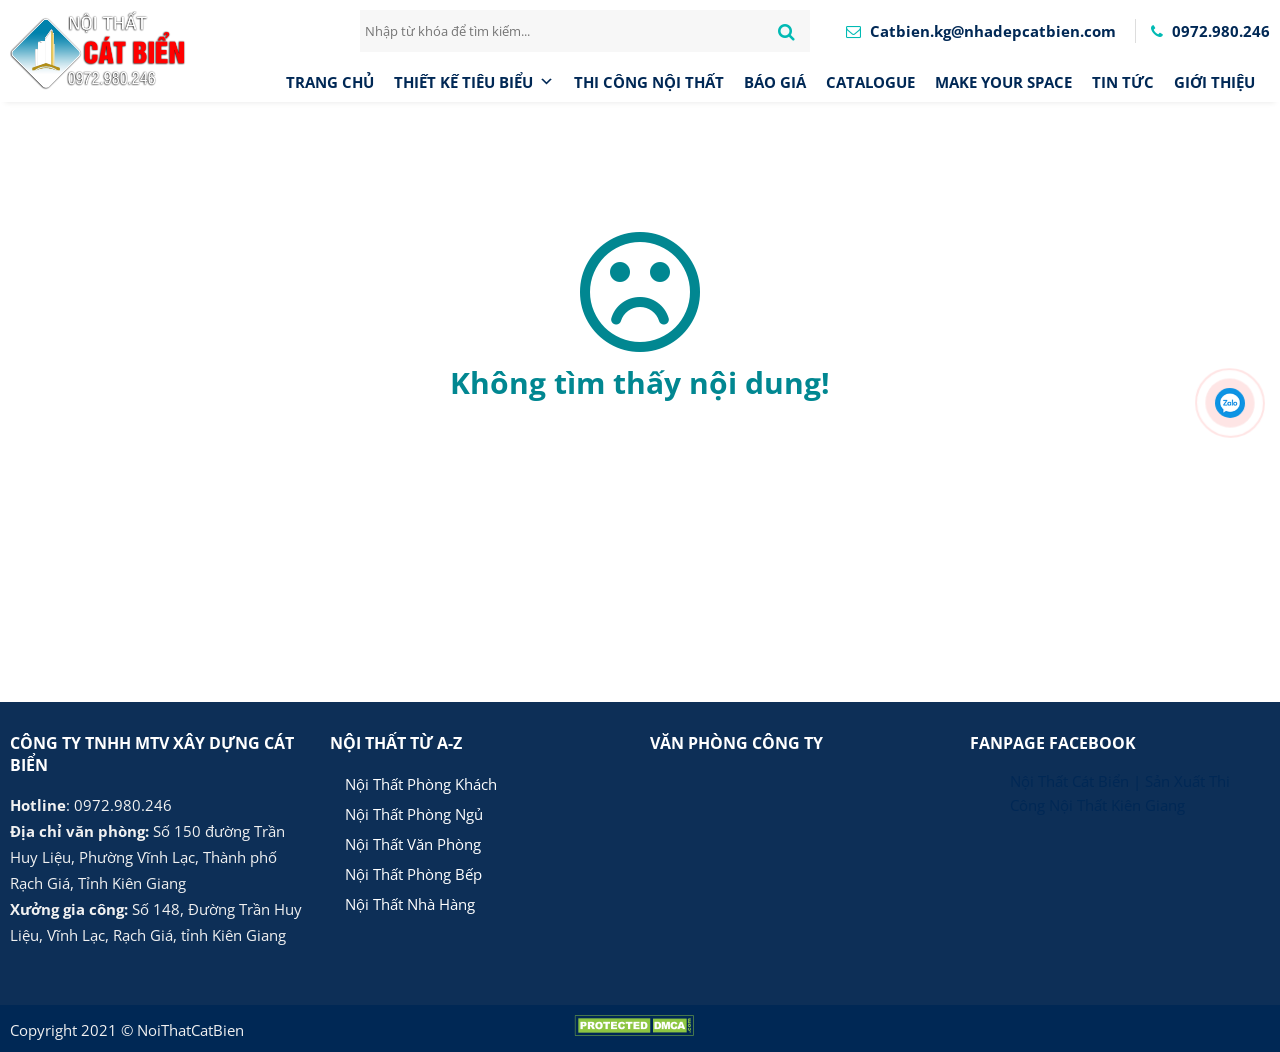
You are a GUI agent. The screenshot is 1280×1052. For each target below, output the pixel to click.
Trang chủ (330, 82)
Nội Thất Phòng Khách (421, 784)
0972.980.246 (1210, 31)
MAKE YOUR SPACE (1003, 82)
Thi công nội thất (649, 82)
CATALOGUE (870, 82)
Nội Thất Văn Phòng (413, 844)
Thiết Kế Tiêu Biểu (474, 82)
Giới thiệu (1214, 82)
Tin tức (1123, 82)
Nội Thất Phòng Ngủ (414, 814)
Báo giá (775, 82)
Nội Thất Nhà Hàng (410, 904)
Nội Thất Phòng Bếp (413, 874)
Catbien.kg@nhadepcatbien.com (981, 31)
